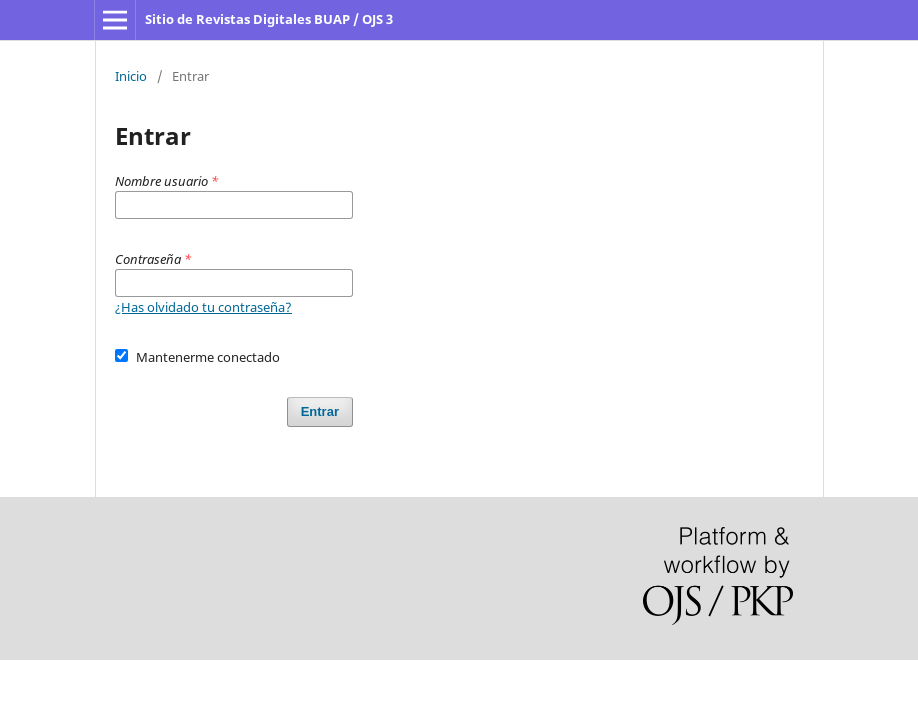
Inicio (131, 76)
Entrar (320, 411)
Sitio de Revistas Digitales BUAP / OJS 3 (269, 19)
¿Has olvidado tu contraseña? (203, 307)
